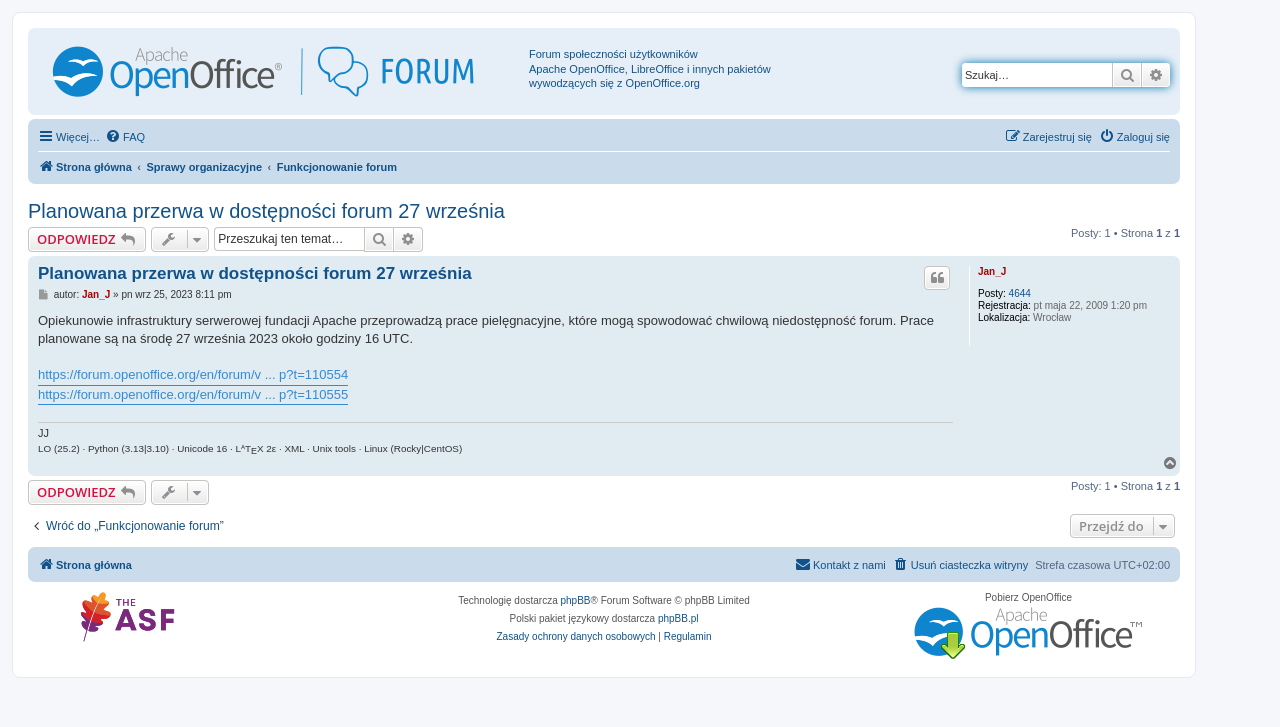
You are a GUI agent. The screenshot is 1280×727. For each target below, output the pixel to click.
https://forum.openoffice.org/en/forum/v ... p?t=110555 (193, 394)
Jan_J (992, 271)
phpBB (576, 600)
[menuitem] (125, 137)
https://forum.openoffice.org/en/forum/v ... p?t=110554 (193, 374)
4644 (1020, 293)
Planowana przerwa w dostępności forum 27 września (266, 211)
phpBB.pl (678, 618)
